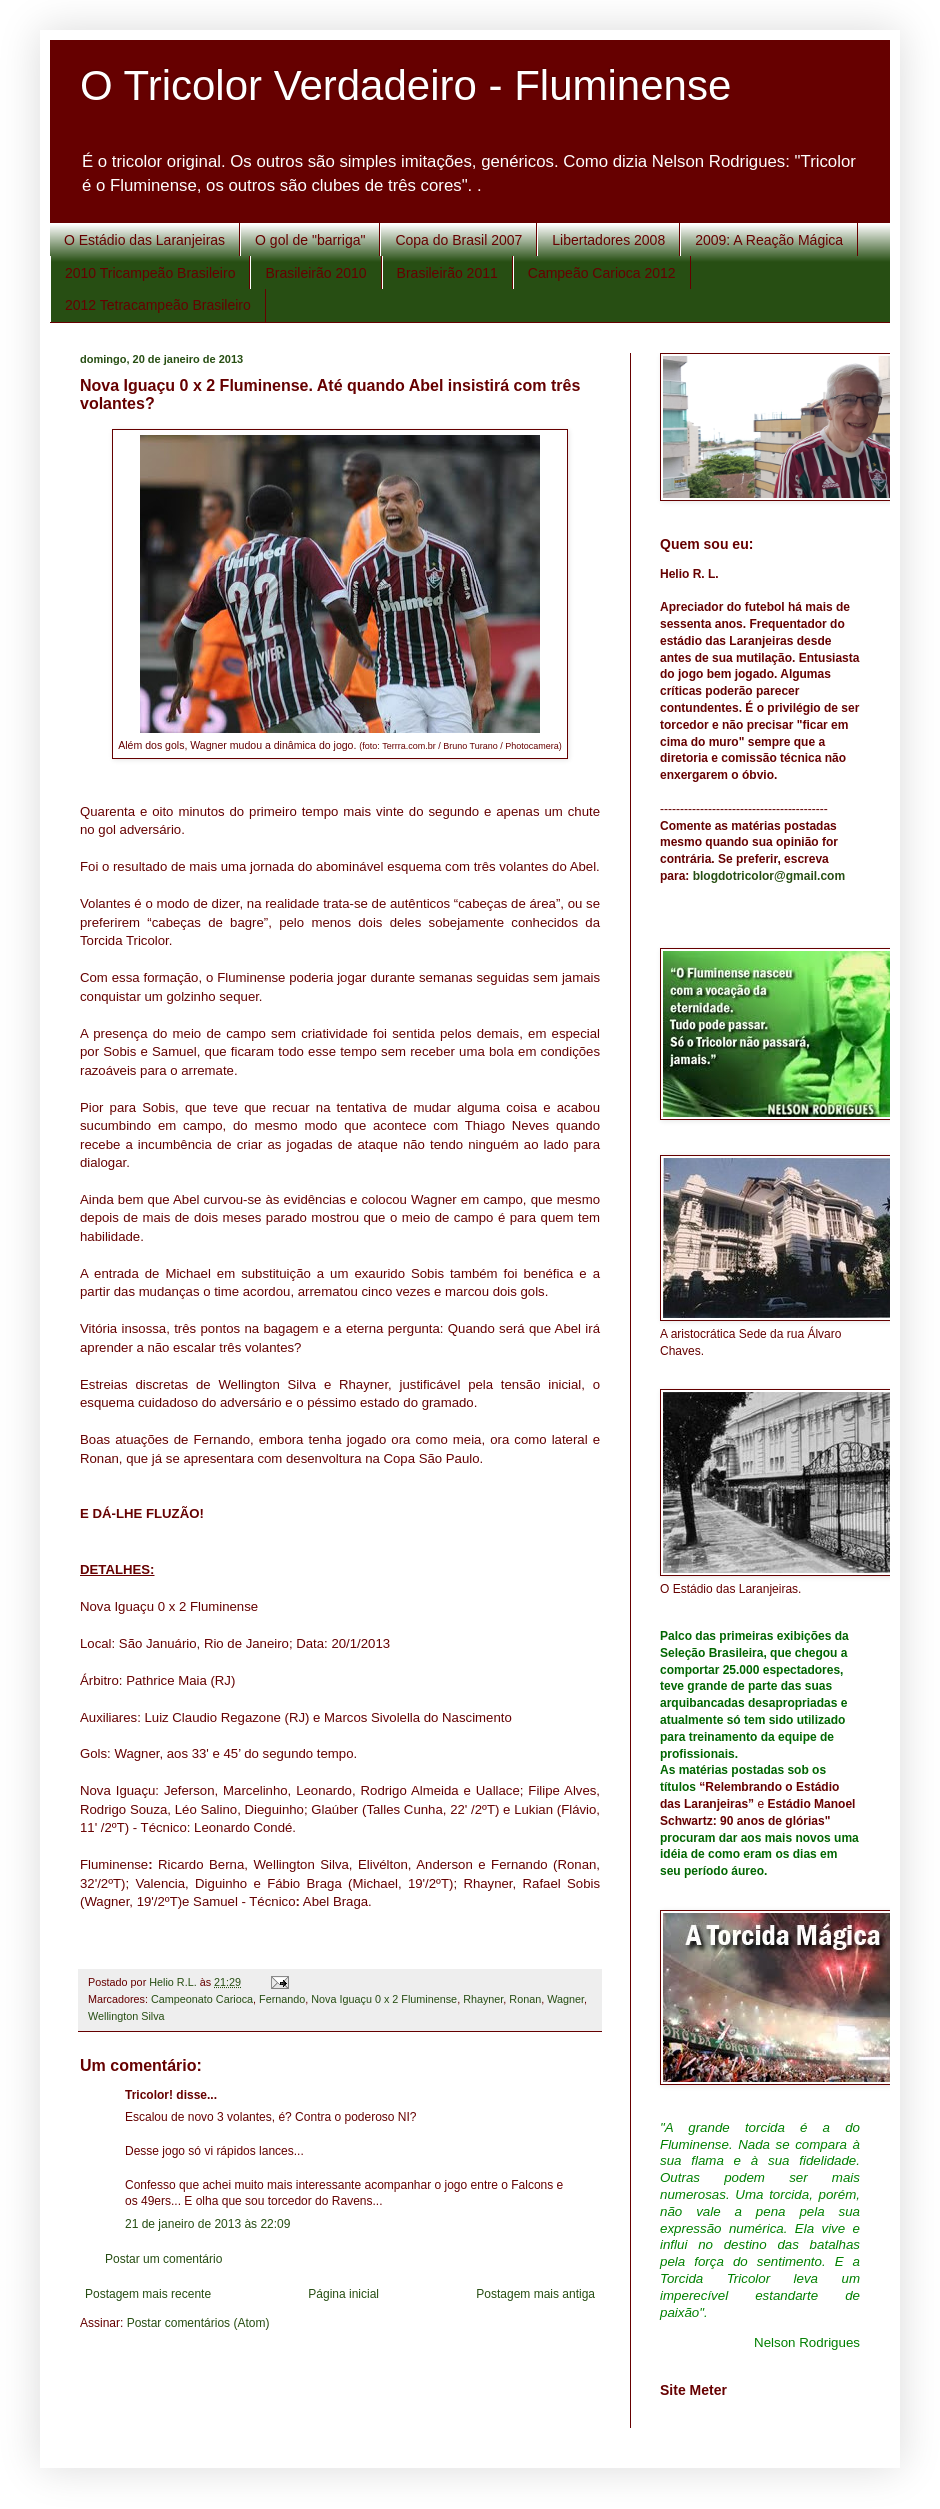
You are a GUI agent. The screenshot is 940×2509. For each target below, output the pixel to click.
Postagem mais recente (148, 2294)
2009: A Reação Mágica (769, 240)
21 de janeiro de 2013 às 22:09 (207, 2224)
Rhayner (483, 1999)
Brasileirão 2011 (447, 273)
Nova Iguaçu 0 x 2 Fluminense (384, 1999)
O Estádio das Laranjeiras (144, 240)
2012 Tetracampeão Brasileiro (158, 305)
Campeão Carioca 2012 (602, 273)
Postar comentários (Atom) (198, 2323)
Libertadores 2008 (608, 240)
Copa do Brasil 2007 (458, 240)
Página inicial (343, 2294)
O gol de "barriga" (310, 240)
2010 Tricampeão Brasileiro (150, 273)
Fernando (282, 1999)
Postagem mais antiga (535, 2294)
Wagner (565, 1999)
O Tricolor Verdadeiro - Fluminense (405, 85)
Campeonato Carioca (202, 1999)
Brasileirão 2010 (315, 273)
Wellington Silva (126, 2016)
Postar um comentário (163, 2259)
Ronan (525, 1999)
